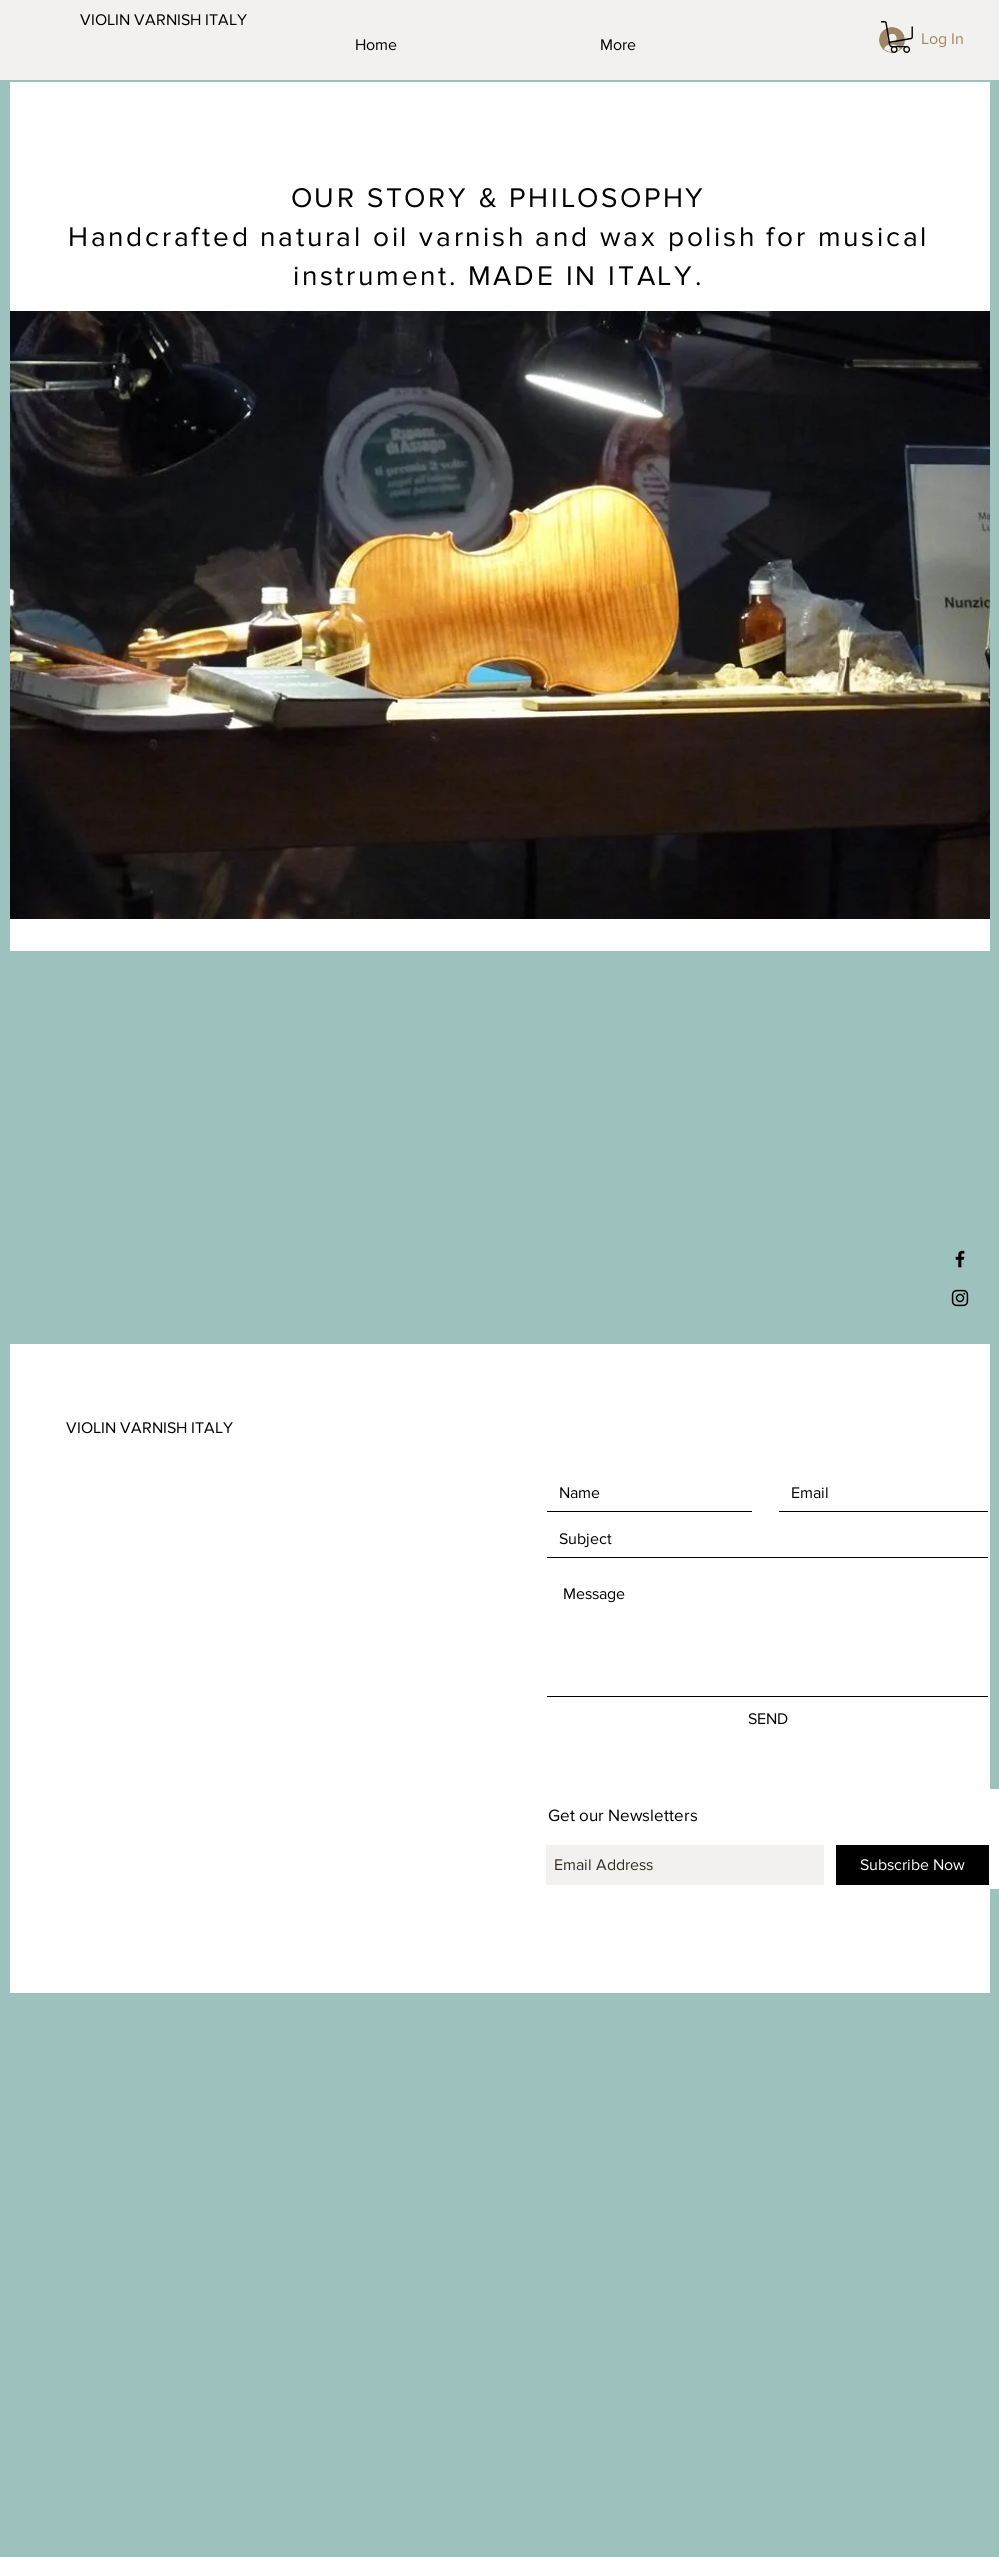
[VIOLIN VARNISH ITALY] (179, 20)
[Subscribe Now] (912, 1865)
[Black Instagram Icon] (960, 1298)
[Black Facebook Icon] (960, 1259)
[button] (900, 37)
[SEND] (768, 1719)
